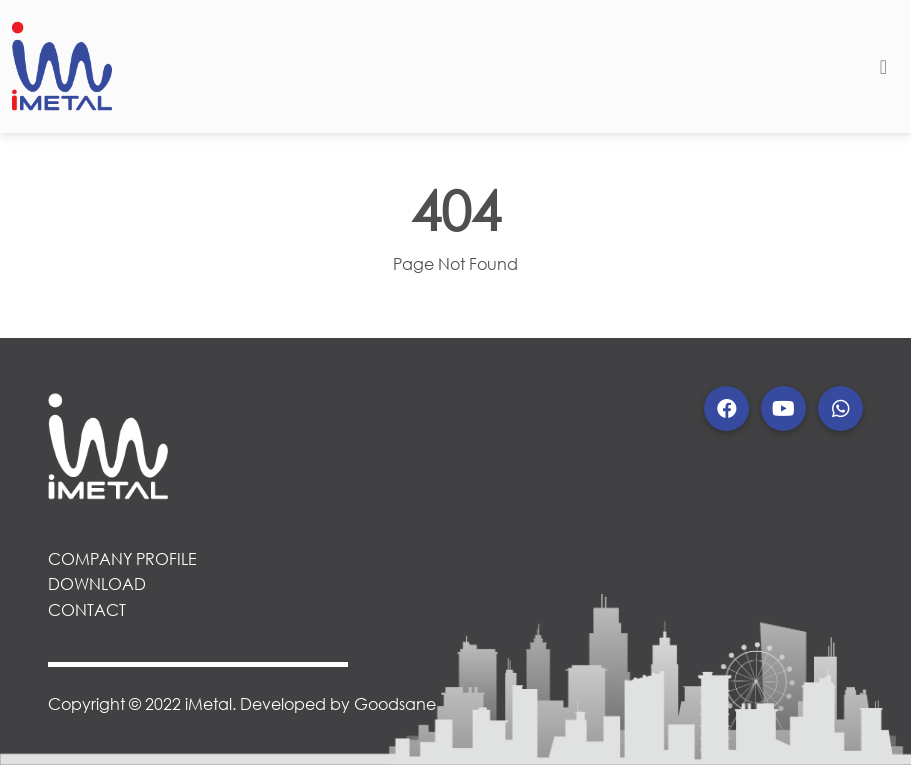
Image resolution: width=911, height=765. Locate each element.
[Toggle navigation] (883, 67)
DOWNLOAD (97, 583)
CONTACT (87, 609)
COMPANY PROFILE (122, 558)
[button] (726, 408)
